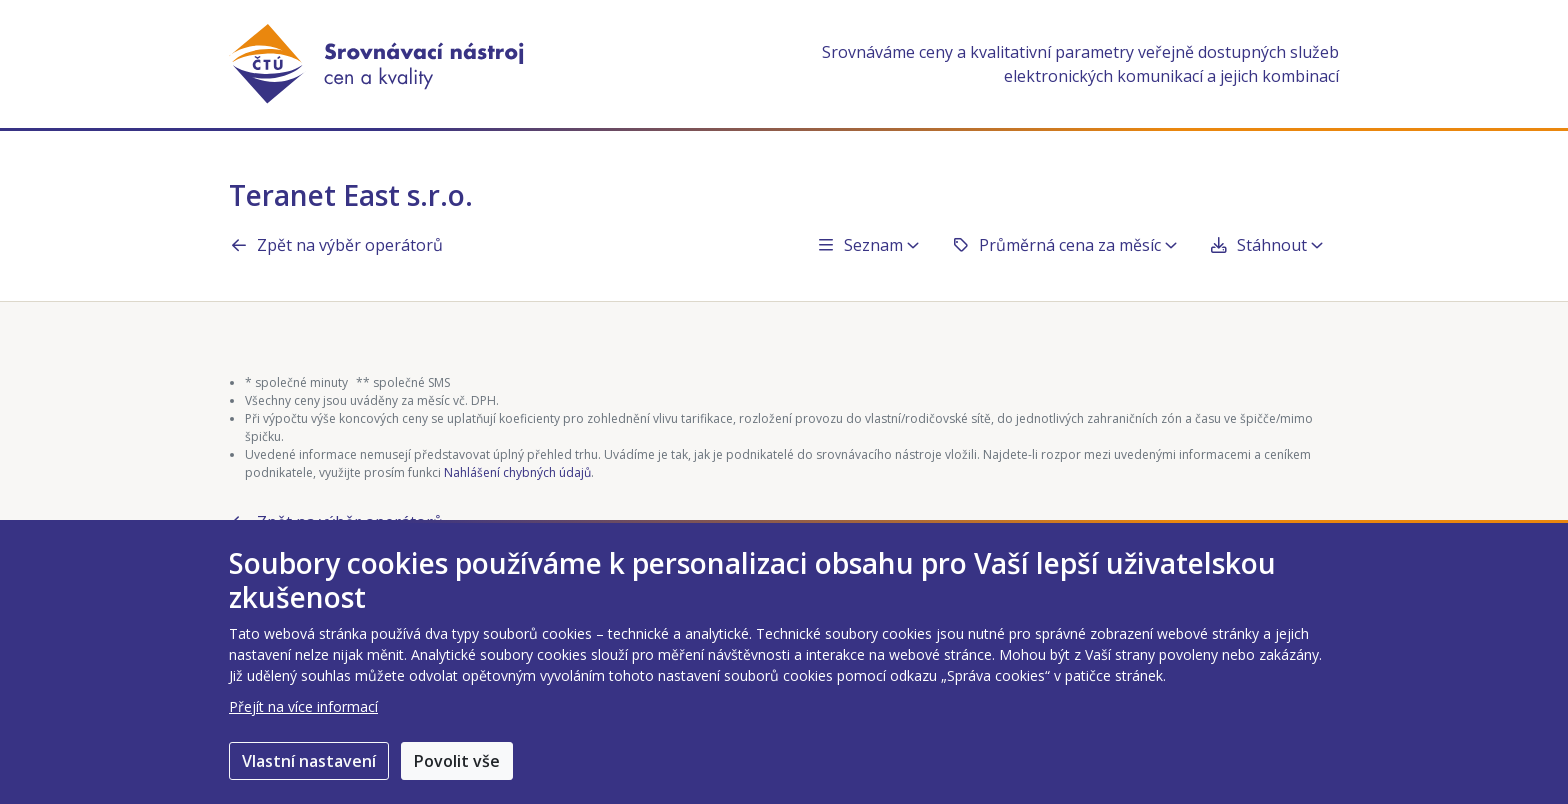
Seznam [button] (867, 245)
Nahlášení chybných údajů (517, 472)
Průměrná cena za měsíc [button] (1064, 245)
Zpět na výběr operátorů (336, 245)
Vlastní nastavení (309, 761)
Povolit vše (457, 761)
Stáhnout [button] (1266, 245)
